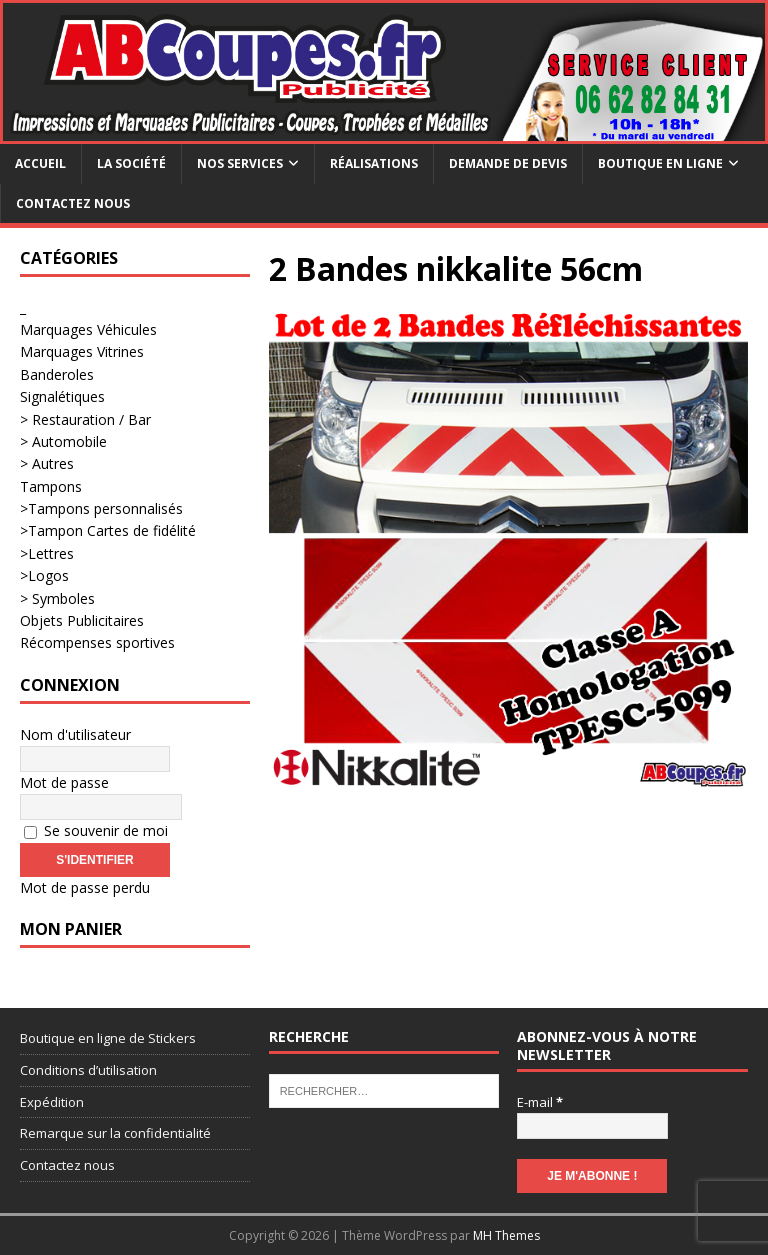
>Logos (44, 575)
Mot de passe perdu (85, 887)
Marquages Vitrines (82, 351)
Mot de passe (64, 782)
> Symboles (57, 598)
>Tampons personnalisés (101, 508)
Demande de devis (508, 163)
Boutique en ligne (660, 163)
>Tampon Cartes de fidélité (108, 530)
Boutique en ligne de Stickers (108, 1038)
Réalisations (374, 163)
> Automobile (63, 441)
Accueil (40, 163)
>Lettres (47, 553)
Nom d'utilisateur (75, 734)
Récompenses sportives (97, 642)
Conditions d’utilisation (88, 1070)
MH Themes (506, 1235)
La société (131, 163)
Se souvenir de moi (96, 830)
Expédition (52, 1102)
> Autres (47, 463)
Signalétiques (62, 396)
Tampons (51, 486)
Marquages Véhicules (88, 329)
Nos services (240, 163)
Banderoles (57, 374)
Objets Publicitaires (82, 620)
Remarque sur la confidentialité (115, 1133)
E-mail (540, 1102)
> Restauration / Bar (85, 419)
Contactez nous (73, 203)
